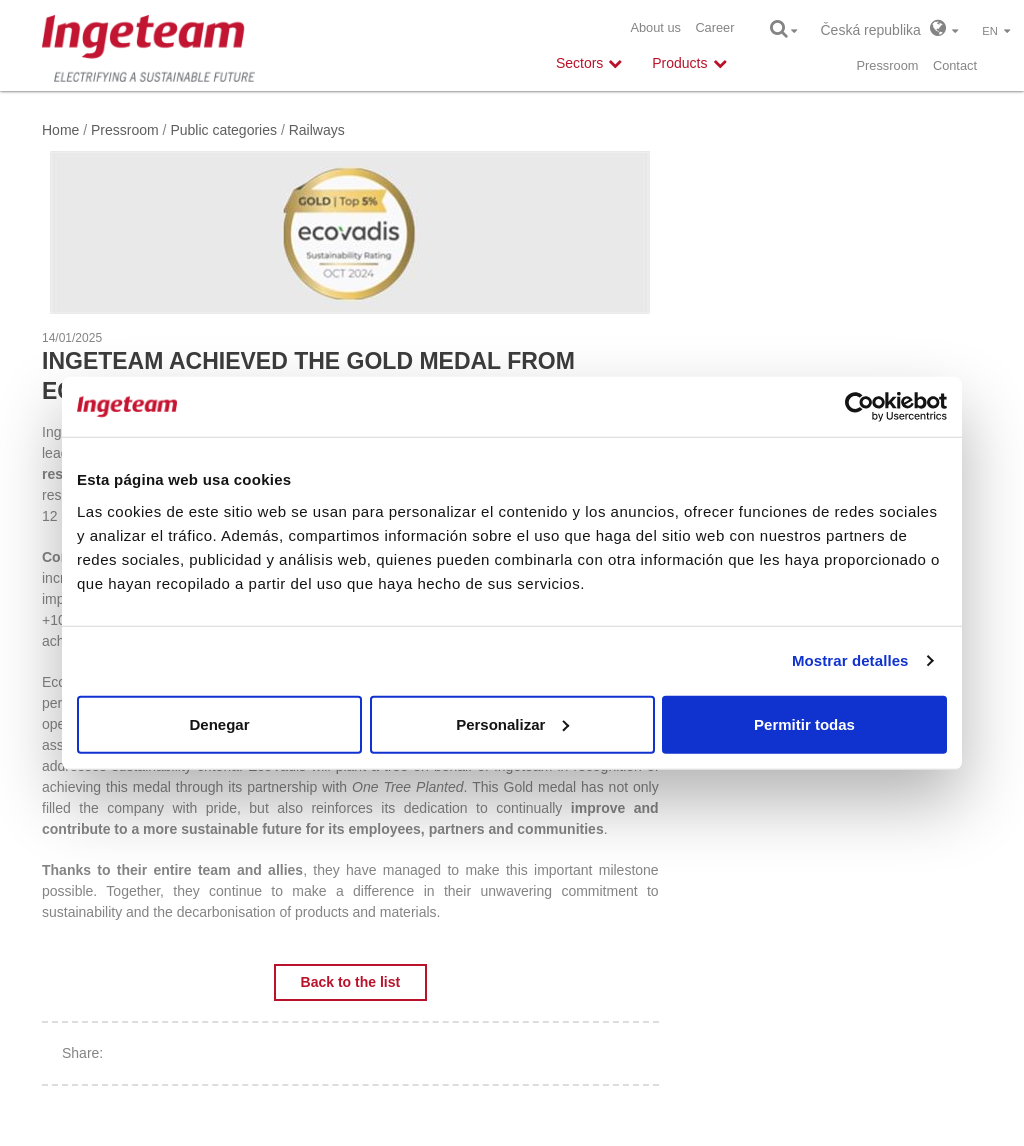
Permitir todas (804, 723)
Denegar (219, 723)
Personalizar (512, 723)
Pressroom (888, 65)
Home (60, 130)
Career (714, 27)
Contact (955, 65)
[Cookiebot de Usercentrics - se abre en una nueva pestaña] (859, 407)
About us (655, 27)
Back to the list (351, 982)
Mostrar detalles (850, 660)
